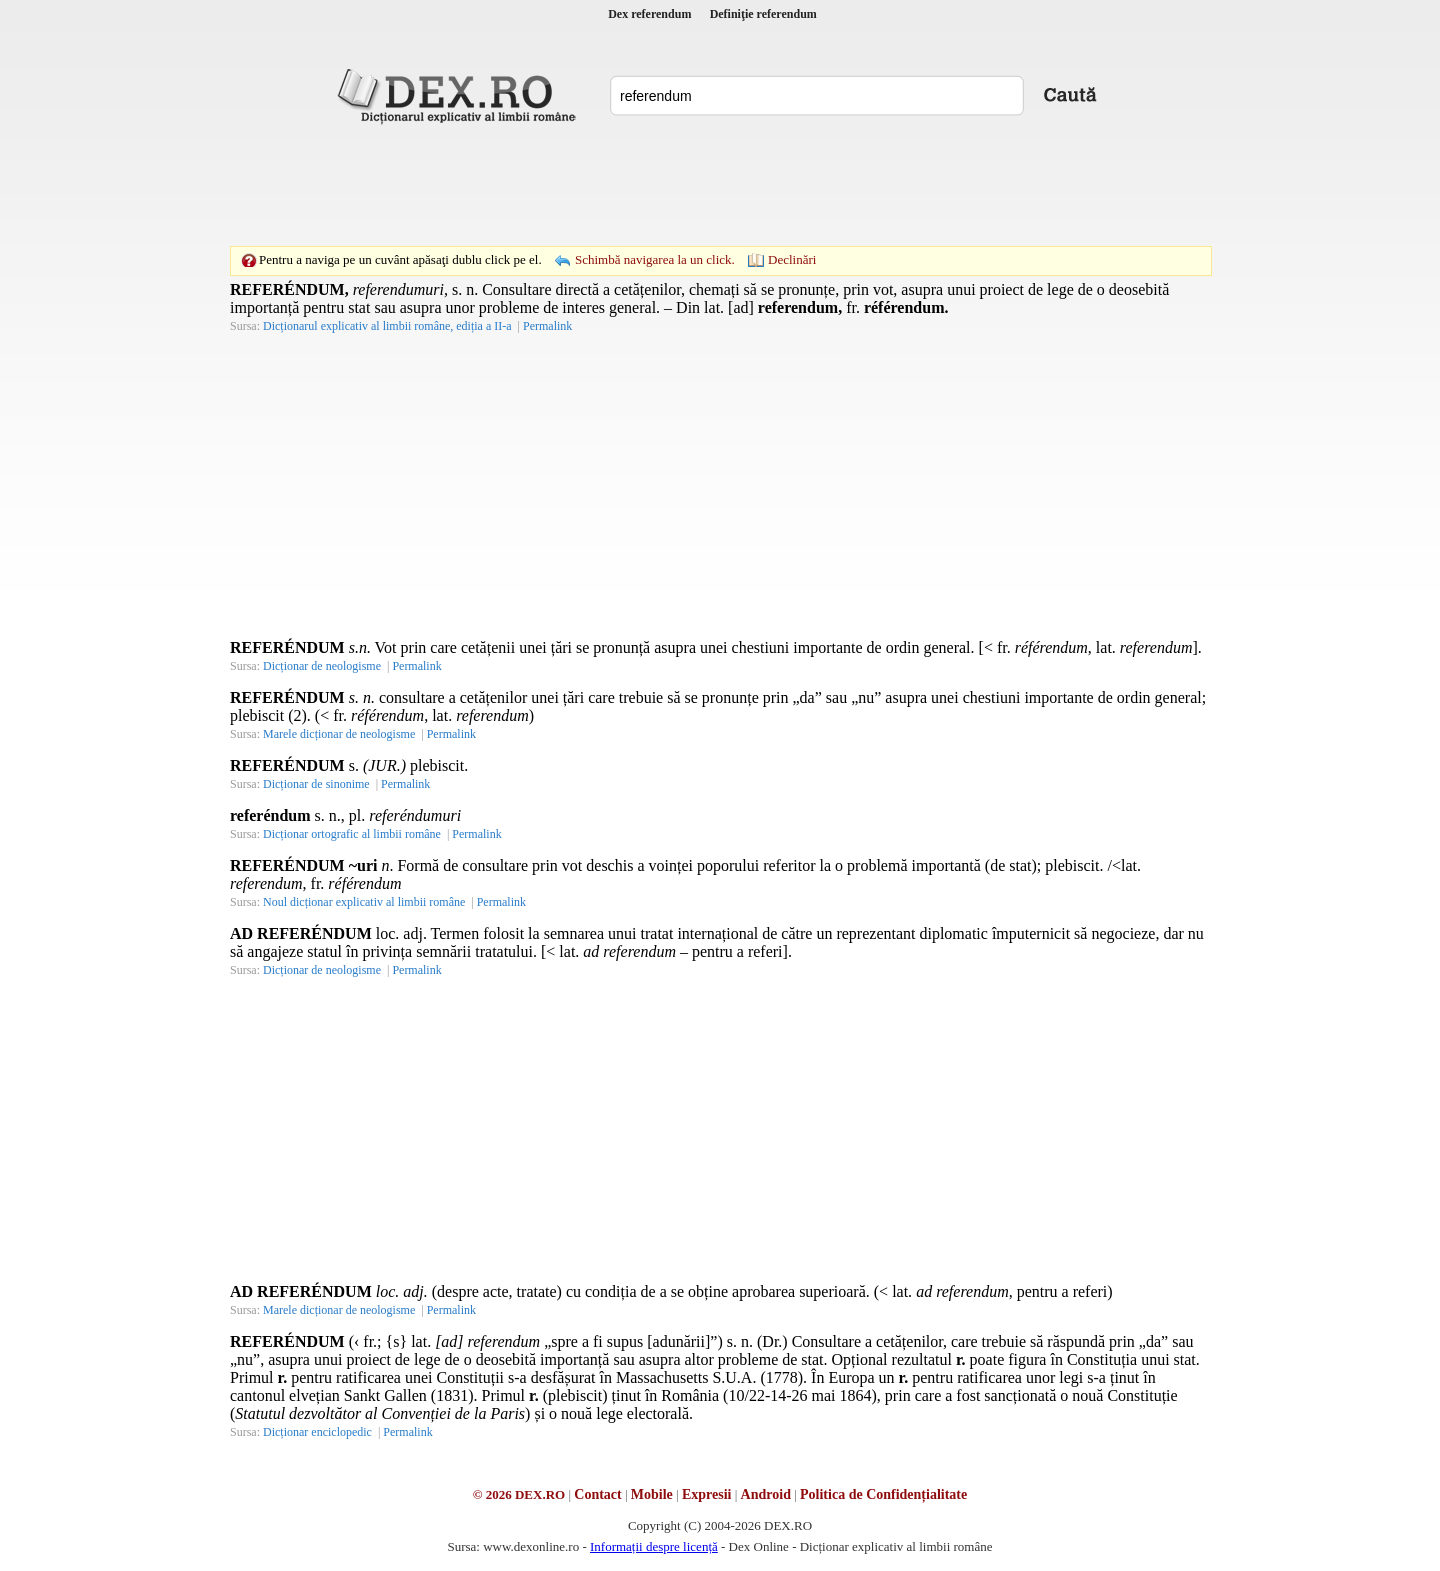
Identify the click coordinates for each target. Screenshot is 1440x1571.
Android (766, 1494)
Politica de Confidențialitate (883, 1494)
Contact (597, 1494)
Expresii (707, 1494)
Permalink (547, 326)
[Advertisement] (720, 185)
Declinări (792, 259)
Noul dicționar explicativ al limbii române (364, 902)
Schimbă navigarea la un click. (655, 259)
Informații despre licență (654, 1546)
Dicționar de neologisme (322, 666)
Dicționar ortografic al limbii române (352, 834)
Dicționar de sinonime (316, 784)
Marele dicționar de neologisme (339, 734)
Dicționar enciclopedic (317, 1432)
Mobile (652, 1494)
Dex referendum (649, 14)
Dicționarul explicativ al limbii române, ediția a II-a (387, 326)
